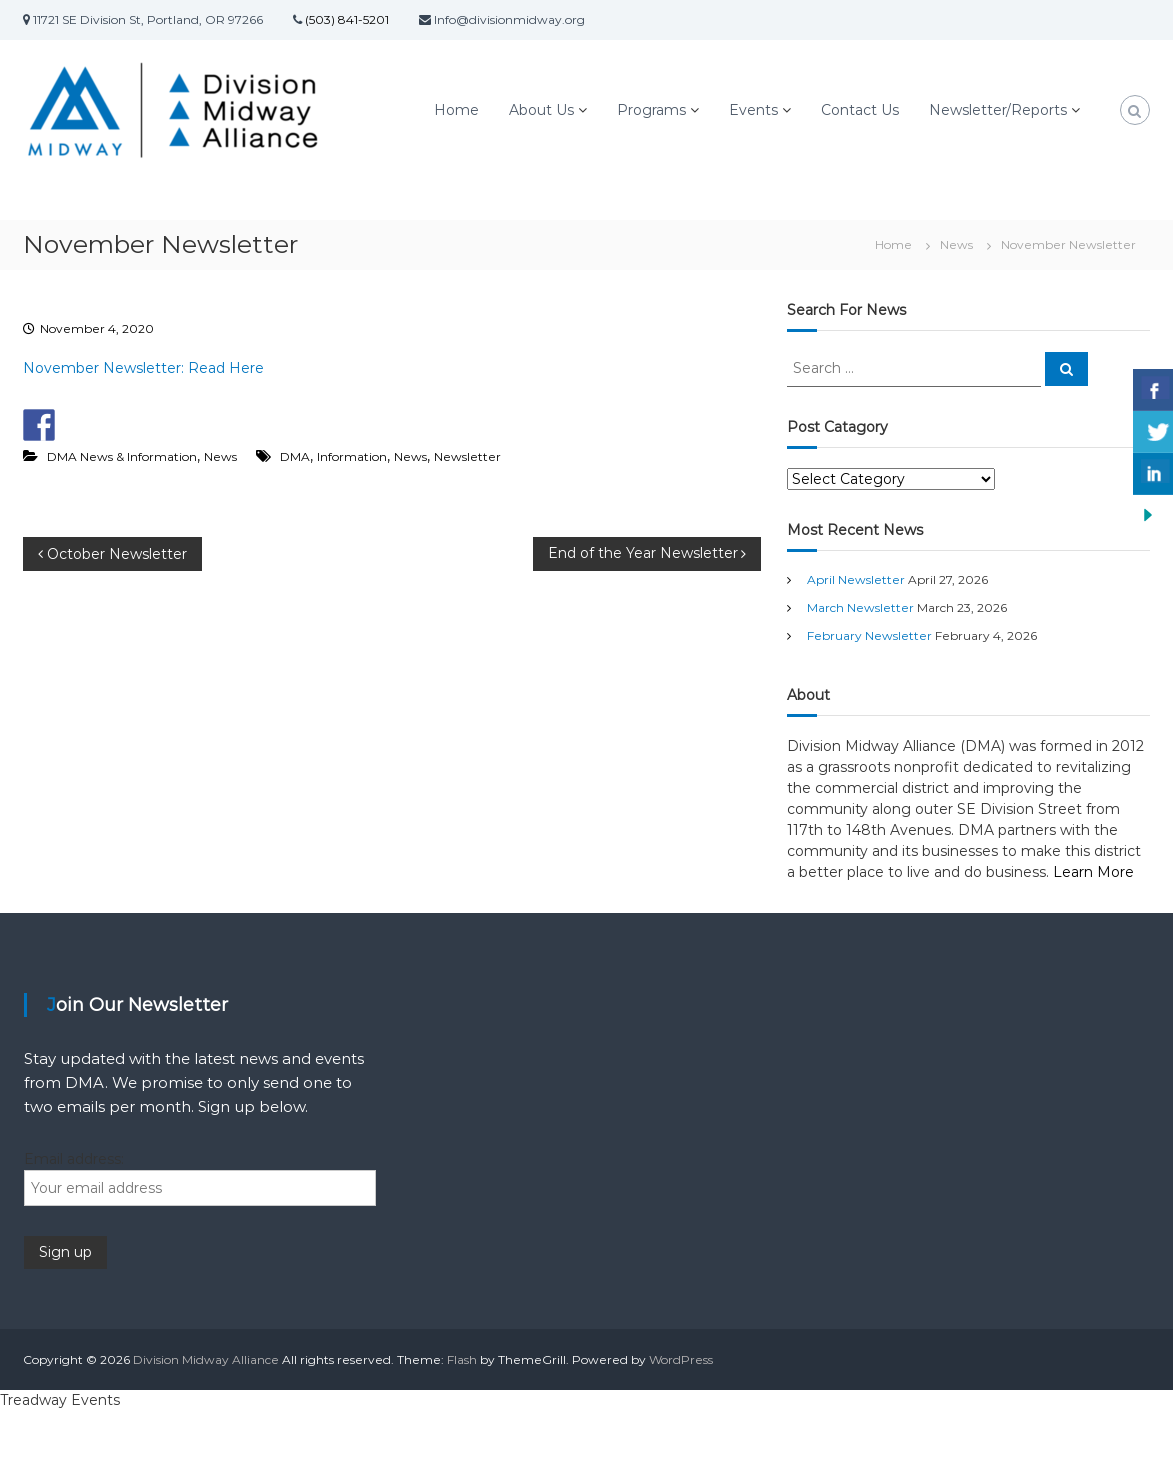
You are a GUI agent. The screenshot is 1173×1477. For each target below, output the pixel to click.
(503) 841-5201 (345, 19)
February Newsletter (869, 635)
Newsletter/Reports (998, 110)
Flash (462, 1359)
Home (456, 110)
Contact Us (860, 110)
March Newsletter (860, 607)
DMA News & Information (122, 456)
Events (753, 110)
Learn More (1093, 872)
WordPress (681, 1359)
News (956, 244)
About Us (541, 110)
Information (352, 456)
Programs (651, 110)
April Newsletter (856, 579)
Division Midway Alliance (206, 1359)
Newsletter (467, 456)
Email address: (74, 1159)
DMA (295, 456)
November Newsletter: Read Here (143, 368)
